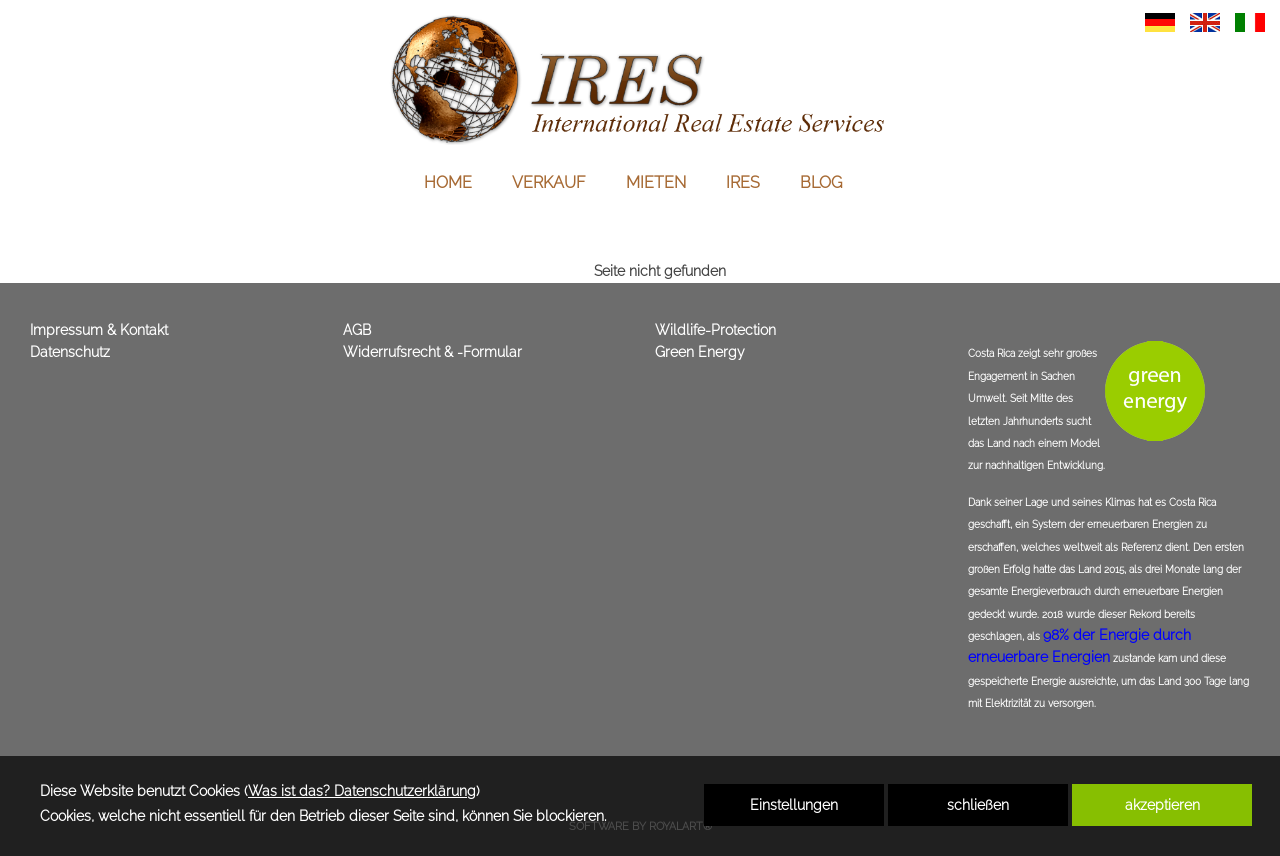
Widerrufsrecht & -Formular (432, 352)
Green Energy (700, 352)
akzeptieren (1162, 805)
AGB (357, 330)
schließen (978, 805)
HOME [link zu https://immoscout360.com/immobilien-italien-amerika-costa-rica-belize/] (448, 182)
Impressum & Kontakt (99, 330)
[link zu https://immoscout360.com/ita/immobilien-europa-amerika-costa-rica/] (1250, 21)
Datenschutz (70, 352)
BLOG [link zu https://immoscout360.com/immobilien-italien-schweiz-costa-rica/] (821, 182)
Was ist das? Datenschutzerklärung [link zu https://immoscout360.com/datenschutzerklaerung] (362, 791)
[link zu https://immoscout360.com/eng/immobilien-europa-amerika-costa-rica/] (1205, 21)
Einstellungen (794, 805)
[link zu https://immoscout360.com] (640, 80)
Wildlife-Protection (715, 330)
